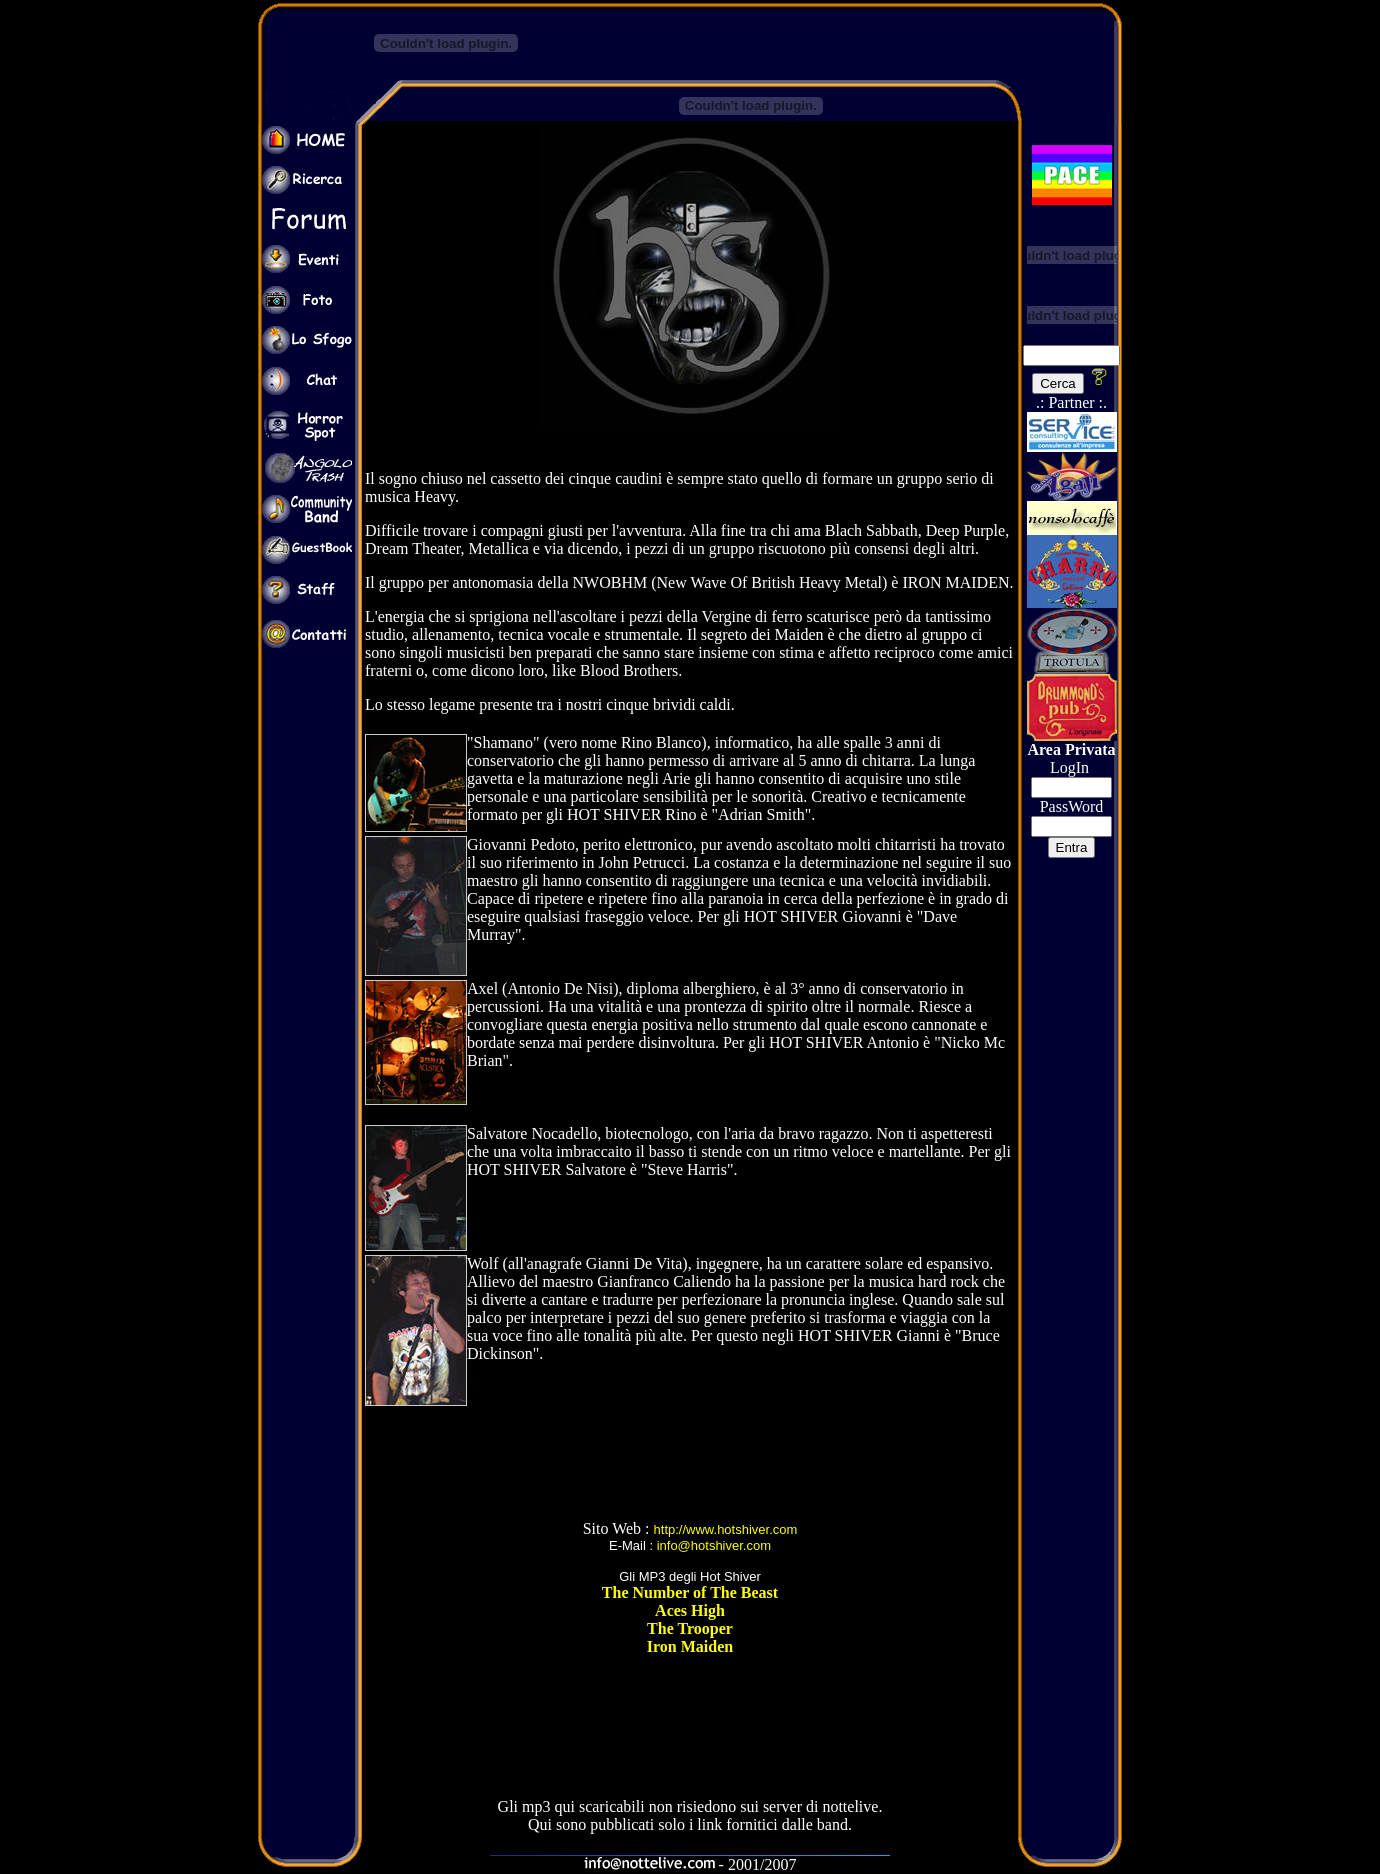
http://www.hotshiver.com (726, 1529)
